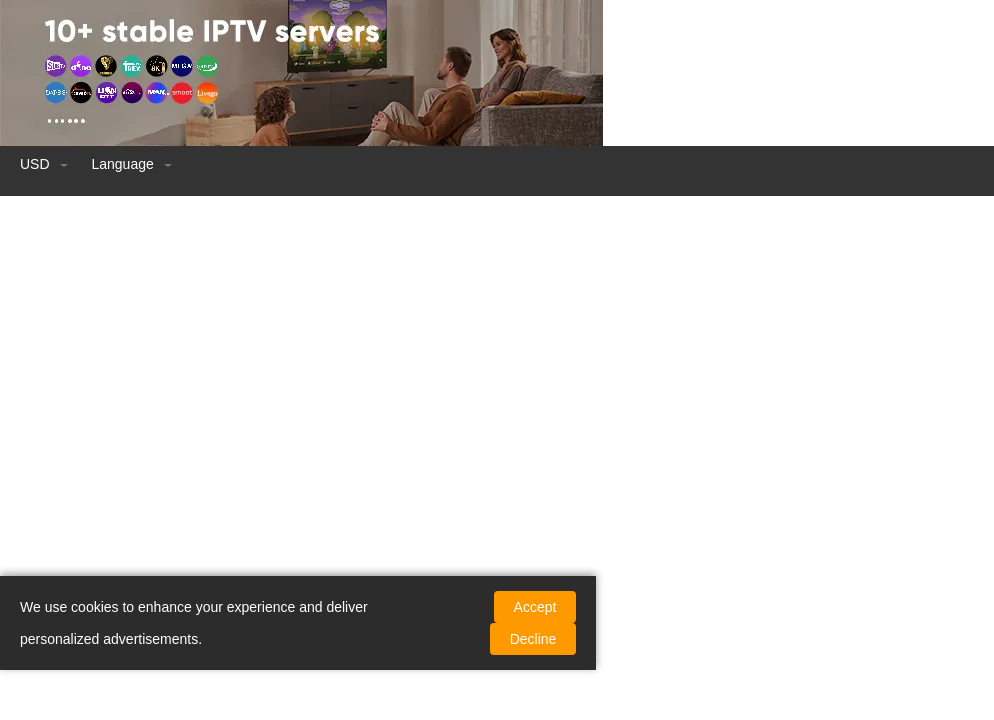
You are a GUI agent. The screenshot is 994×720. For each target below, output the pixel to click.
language (131, 164)
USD (45, 164)
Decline (533, 639)
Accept (535, 607)
